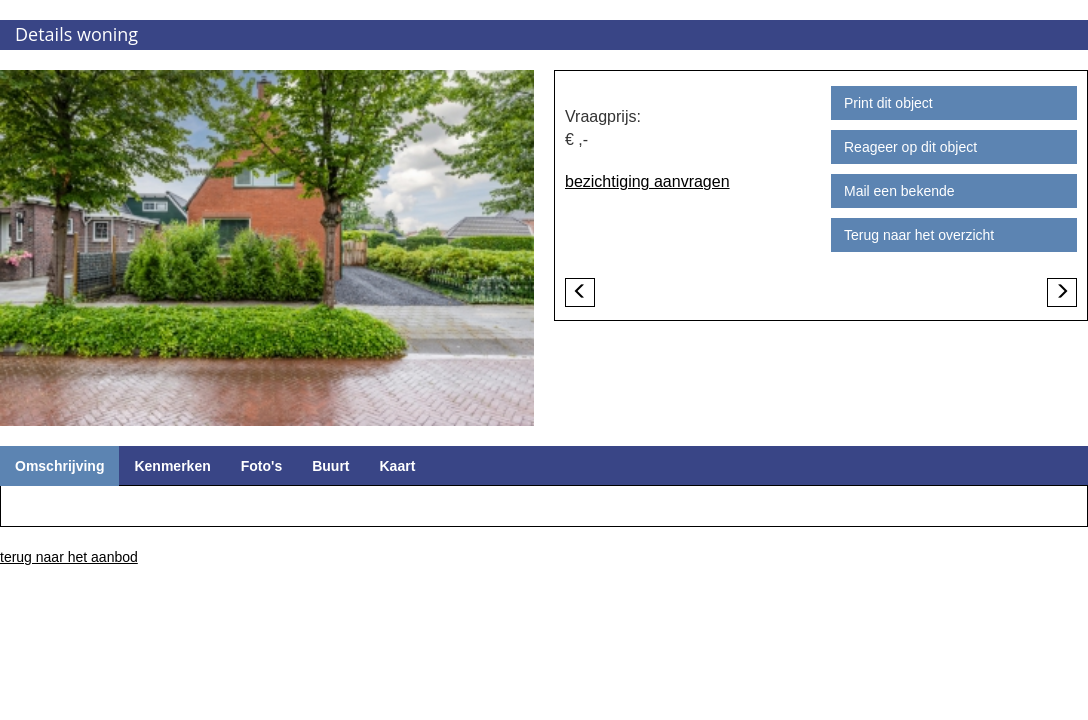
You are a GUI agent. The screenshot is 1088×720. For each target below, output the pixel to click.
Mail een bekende (899, 191)
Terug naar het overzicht (919, 235)
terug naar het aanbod (69, 557)
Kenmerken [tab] (172, 466)
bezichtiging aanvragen (647, 181)
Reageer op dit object (910, 147)
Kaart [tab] (398, 466)
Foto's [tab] (261, 466)
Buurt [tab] (330, 466)
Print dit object (888, 103)
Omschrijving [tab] (59, 466)
